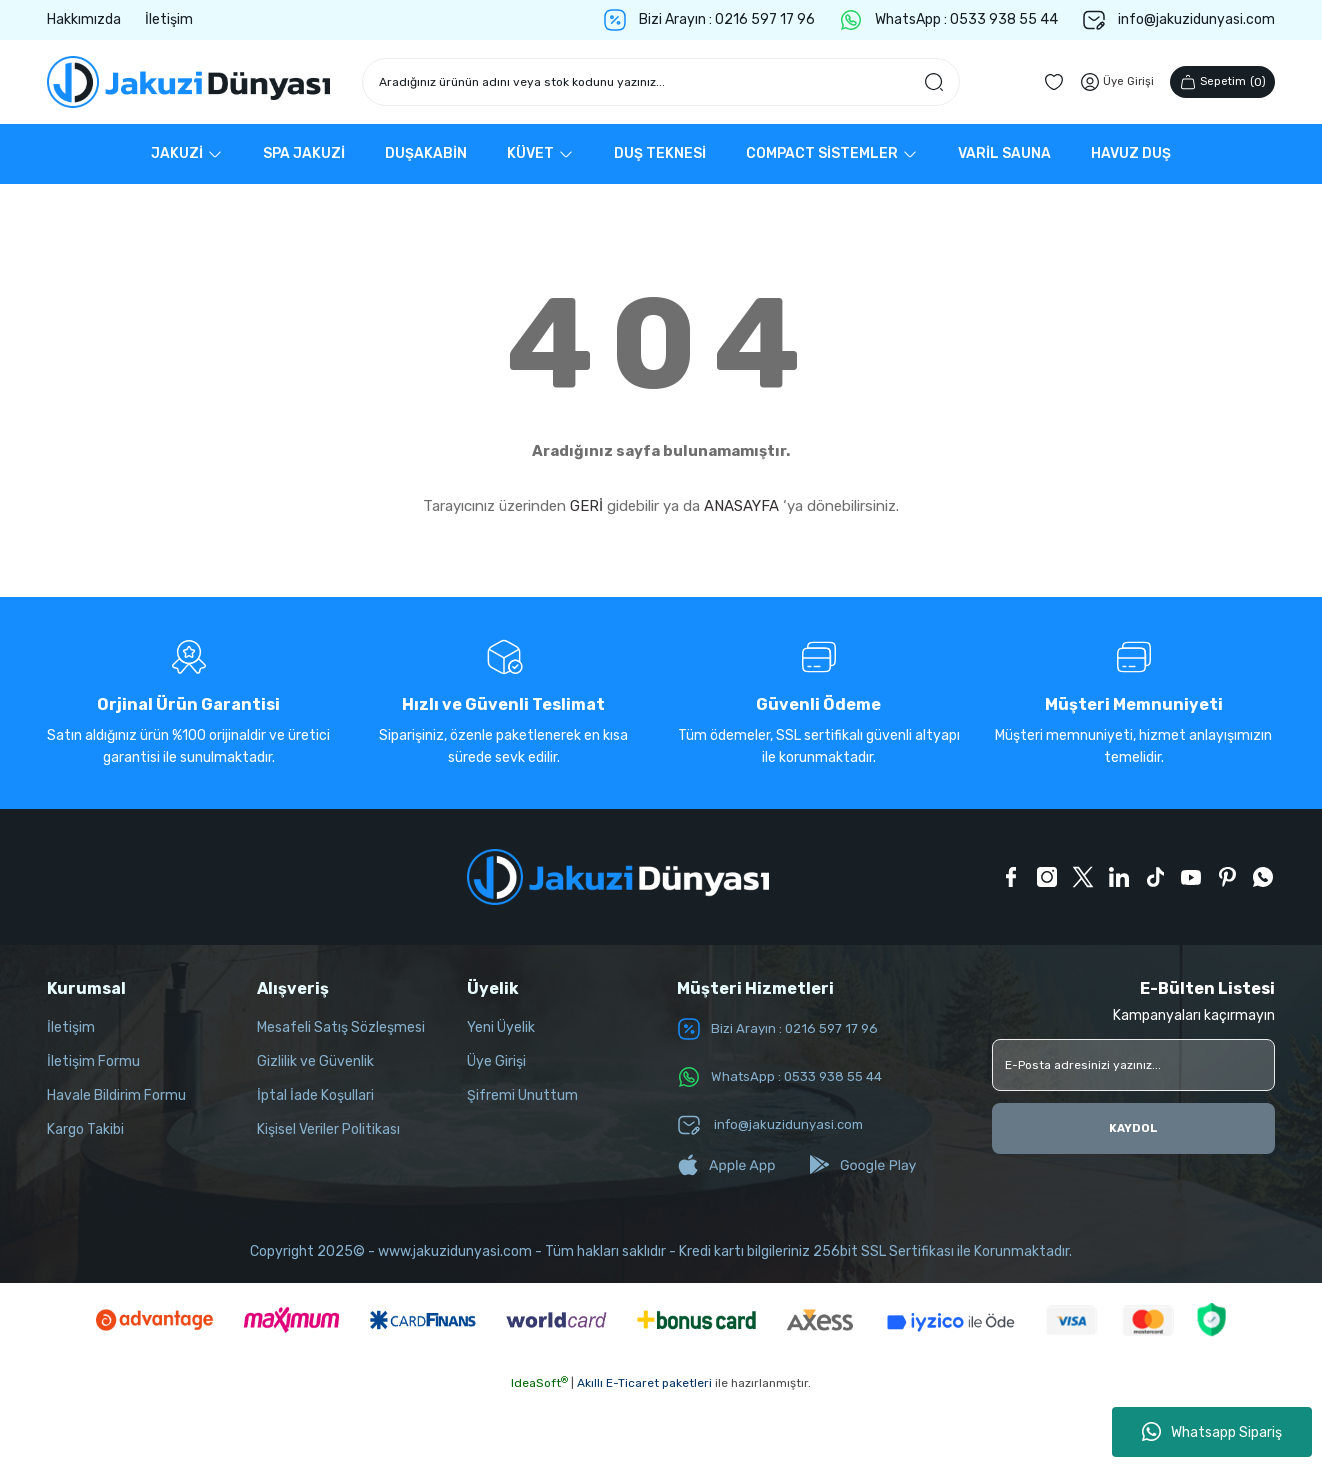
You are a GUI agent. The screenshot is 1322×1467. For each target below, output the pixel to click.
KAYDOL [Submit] (1134, 1129)
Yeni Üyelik (501, 1027)
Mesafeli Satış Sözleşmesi (341, 1027)
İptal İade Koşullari (315, 1095)
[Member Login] (1108, 82)
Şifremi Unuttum (522, 1095)
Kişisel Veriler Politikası (328, 1129)
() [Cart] (1219, 82)
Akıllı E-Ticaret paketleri (644, 1383)
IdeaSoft (539, 1383)
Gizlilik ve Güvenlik (315, 1061)
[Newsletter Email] (1133, 1065)
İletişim (71, 1027)
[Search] (661, 82)
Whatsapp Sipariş (1212, 1432)
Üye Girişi (496, 1061)
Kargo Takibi (85, 1129)
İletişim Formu (93, 1061)
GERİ (586, 506)
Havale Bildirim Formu (116, 1095)
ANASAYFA (741, 506)
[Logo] (188, 82)
